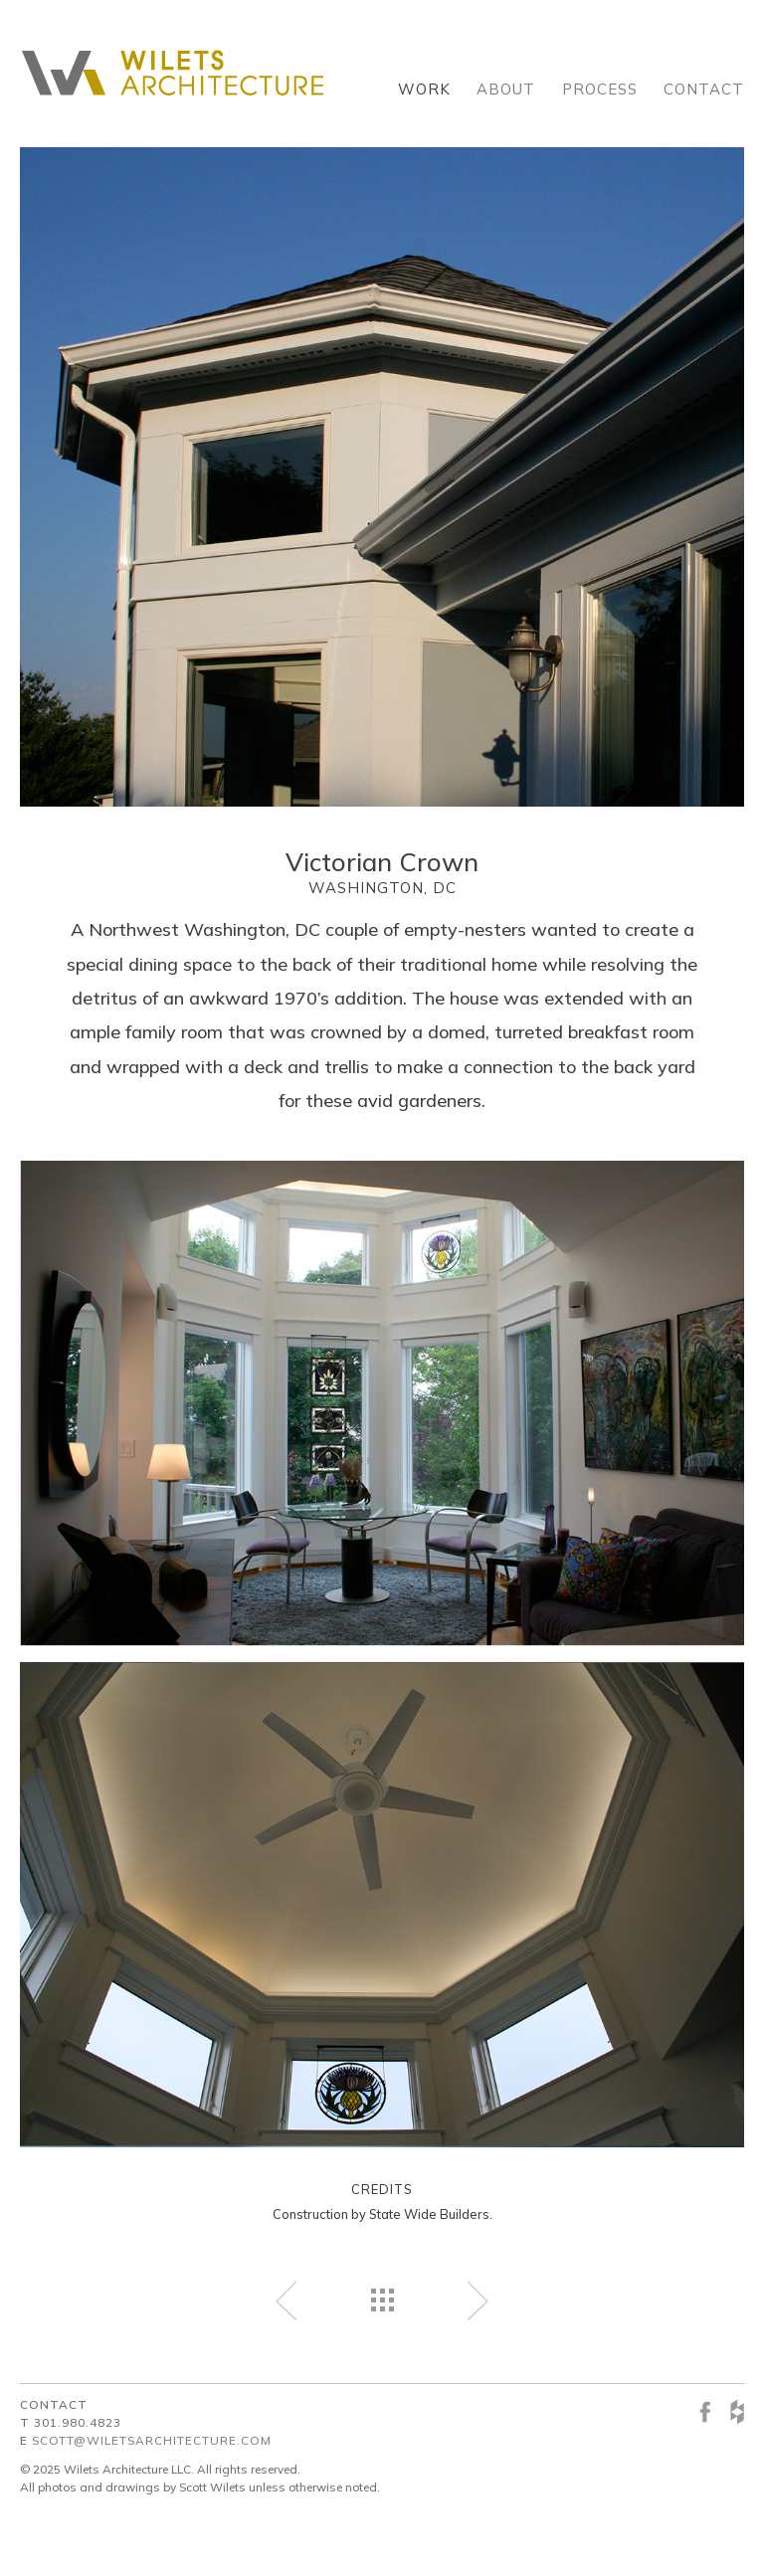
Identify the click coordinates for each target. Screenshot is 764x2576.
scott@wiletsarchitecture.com (152, 2440)
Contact (704, 89)
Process (600, 89)
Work (424, 89)
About (506, 89)
